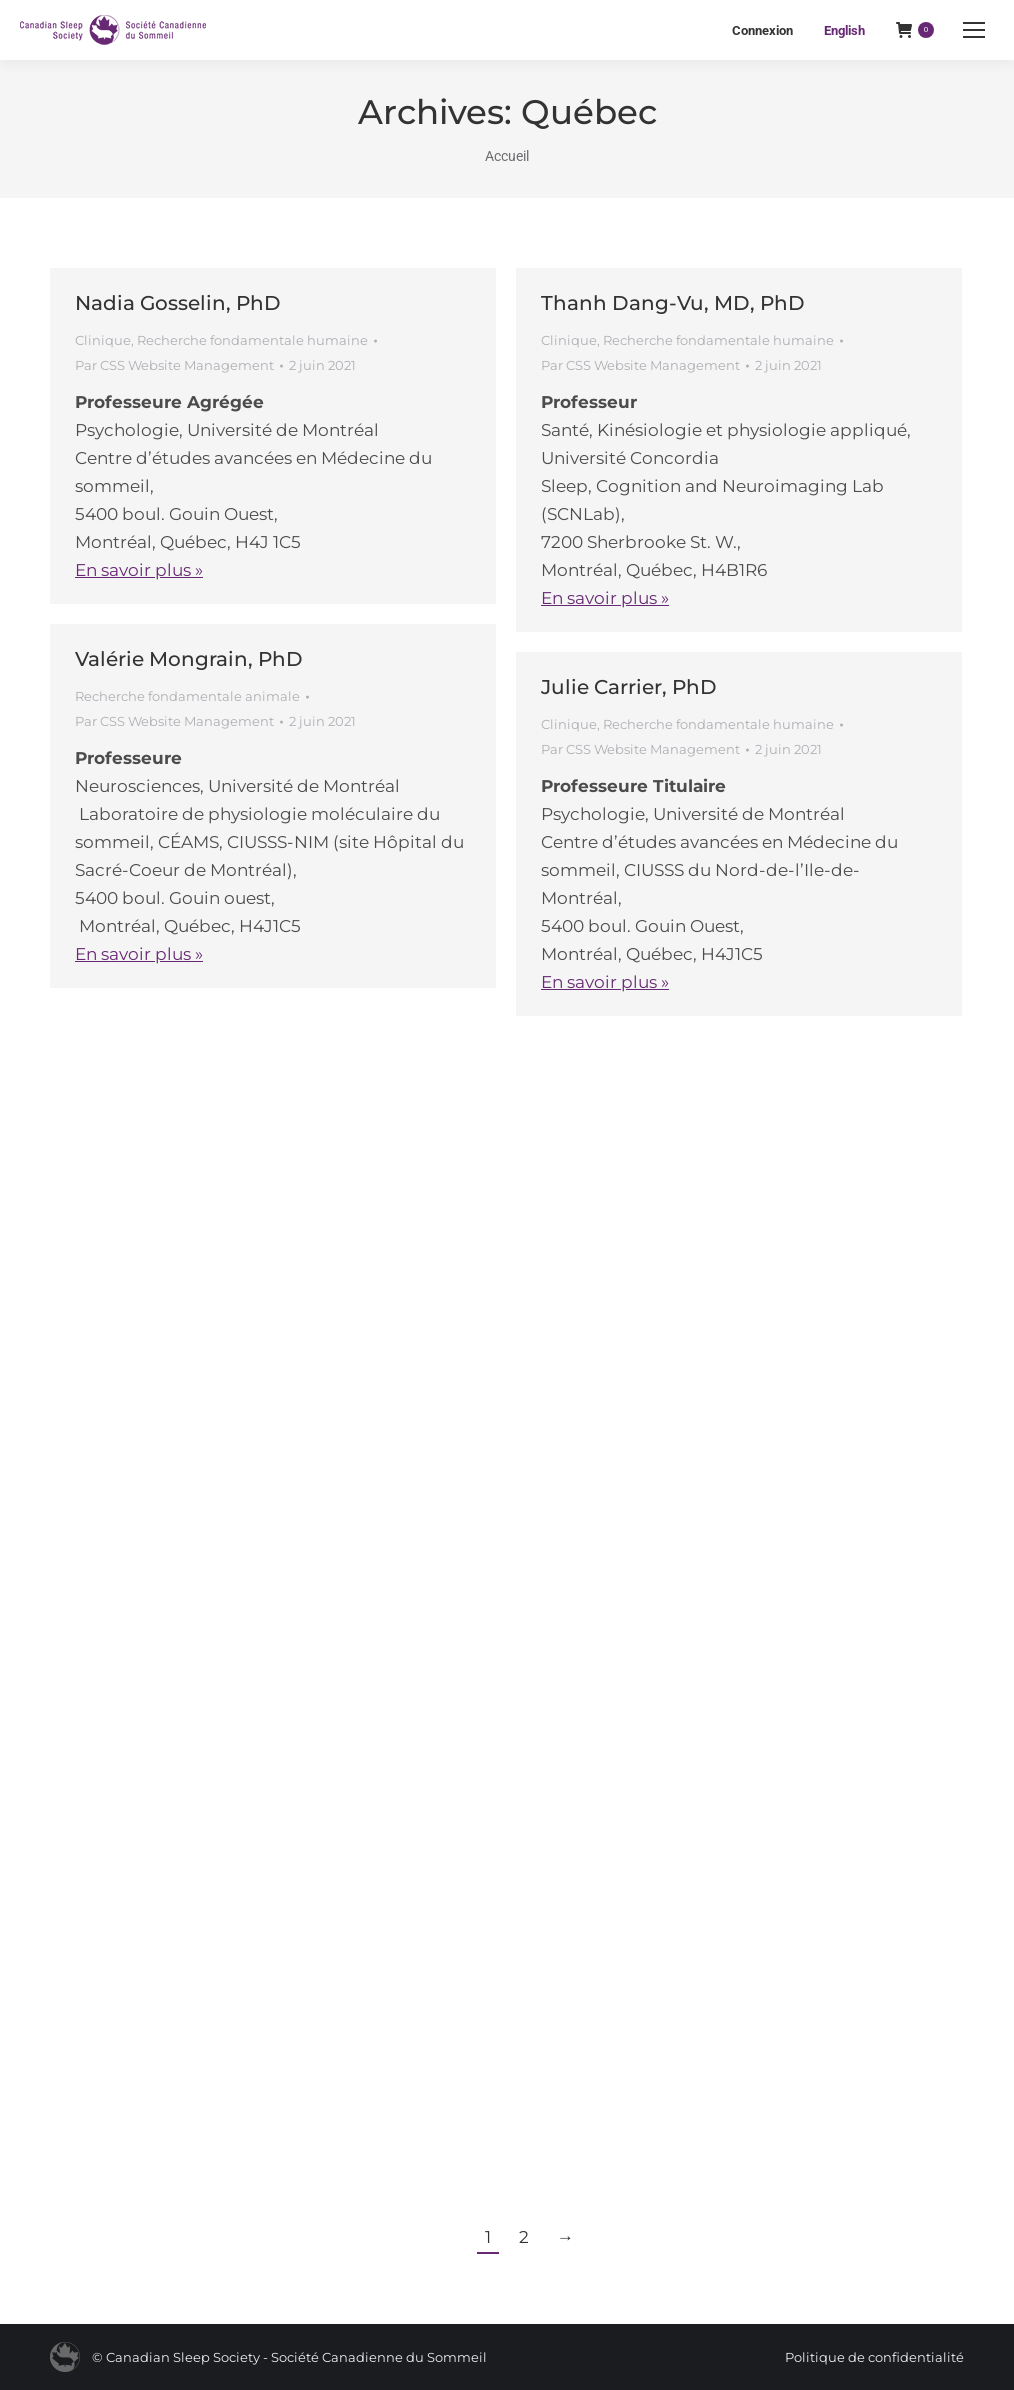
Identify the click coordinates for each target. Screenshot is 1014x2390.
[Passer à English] (844, 30)
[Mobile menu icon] (974, 30)
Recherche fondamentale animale (187, 696)
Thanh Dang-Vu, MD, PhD (673, 303)
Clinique (103, 340)
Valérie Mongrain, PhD (189, 659)
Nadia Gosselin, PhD (178, 303)
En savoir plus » (139, 570)
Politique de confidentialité (874, 2357)
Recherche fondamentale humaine (252, 340)
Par (174, 365)
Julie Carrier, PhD (629, 687)
